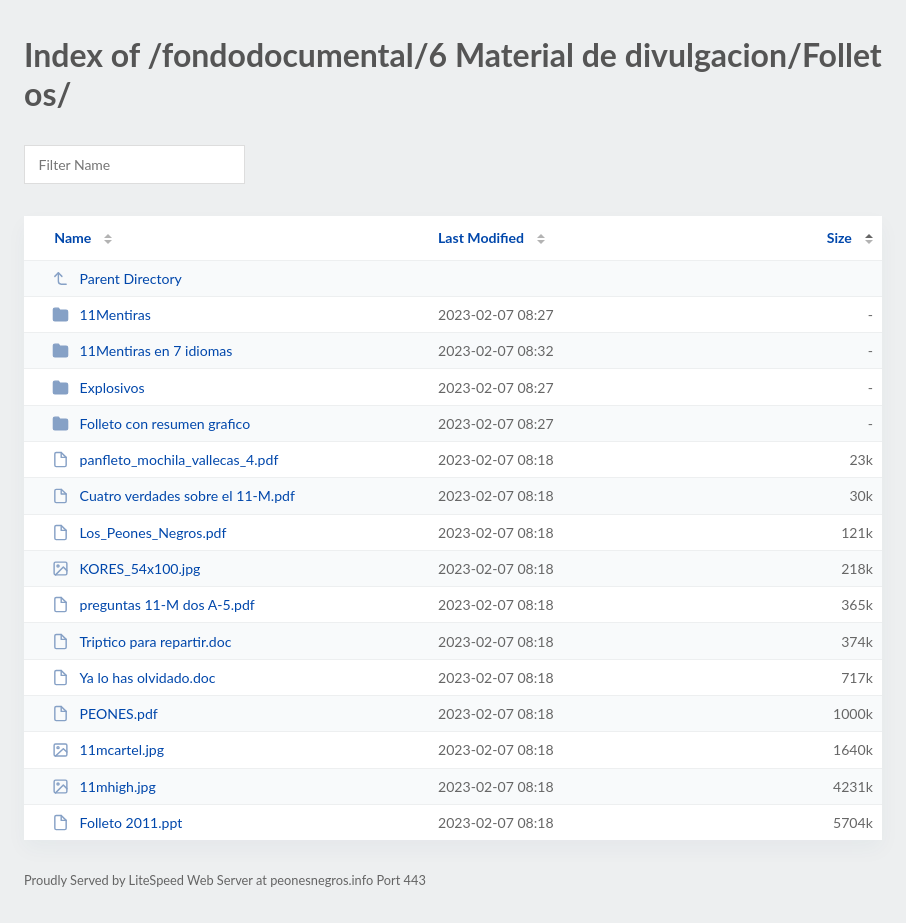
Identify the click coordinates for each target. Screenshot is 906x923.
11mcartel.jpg (108, 749)
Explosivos (98, 387)
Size (839, 237)
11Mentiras (101, 314)
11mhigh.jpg (104, 786)
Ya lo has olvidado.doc (133, 677)
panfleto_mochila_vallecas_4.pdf (165, 459)
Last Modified (481, 237)
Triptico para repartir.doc (141, 641)
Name (72, 237)
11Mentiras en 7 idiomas (142, 350)
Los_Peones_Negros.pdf (139, 532)
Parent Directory (117, 278)
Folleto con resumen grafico (151, 423)
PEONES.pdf (105, 713)
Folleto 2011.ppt (117, 822)
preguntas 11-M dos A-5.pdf (153, 604)
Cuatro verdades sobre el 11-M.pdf (173, 495)
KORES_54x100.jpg (126, 568)
